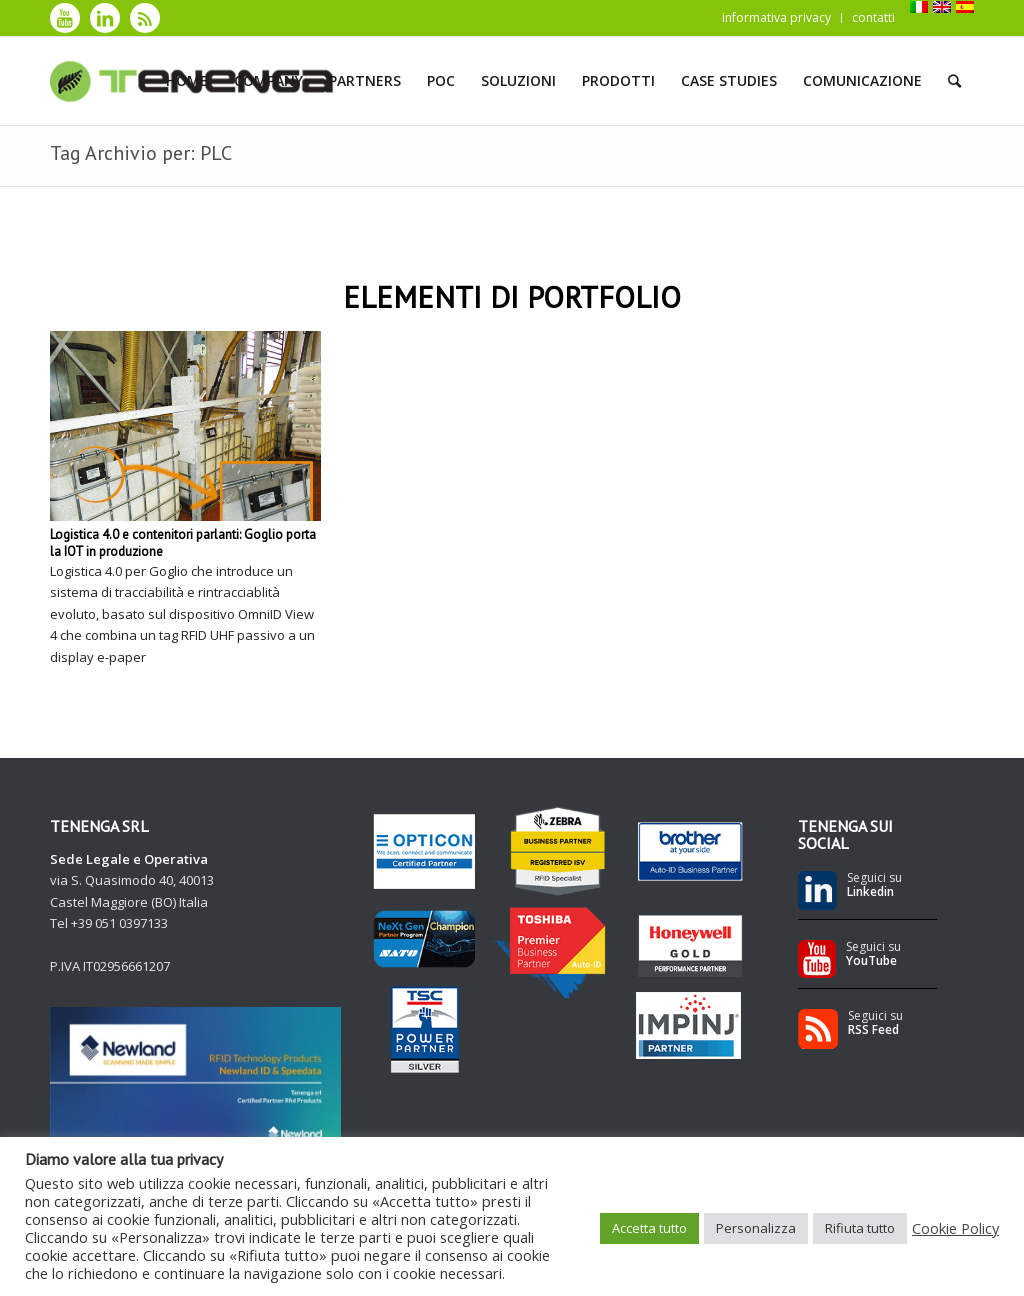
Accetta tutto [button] (649, 1228)
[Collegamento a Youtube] (65, 18)
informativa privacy (776, 17)
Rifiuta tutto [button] (860, 1228)
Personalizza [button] (756, 1228)
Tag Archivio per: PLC (141, 153)
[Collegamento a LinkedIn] (105, 18)
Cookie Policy (955, 1228)
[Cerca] (954, 81)
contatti (873, 17)
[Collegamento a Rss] (145, 18)
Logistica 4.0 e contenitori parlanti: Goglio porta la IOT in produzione (183, 543)
